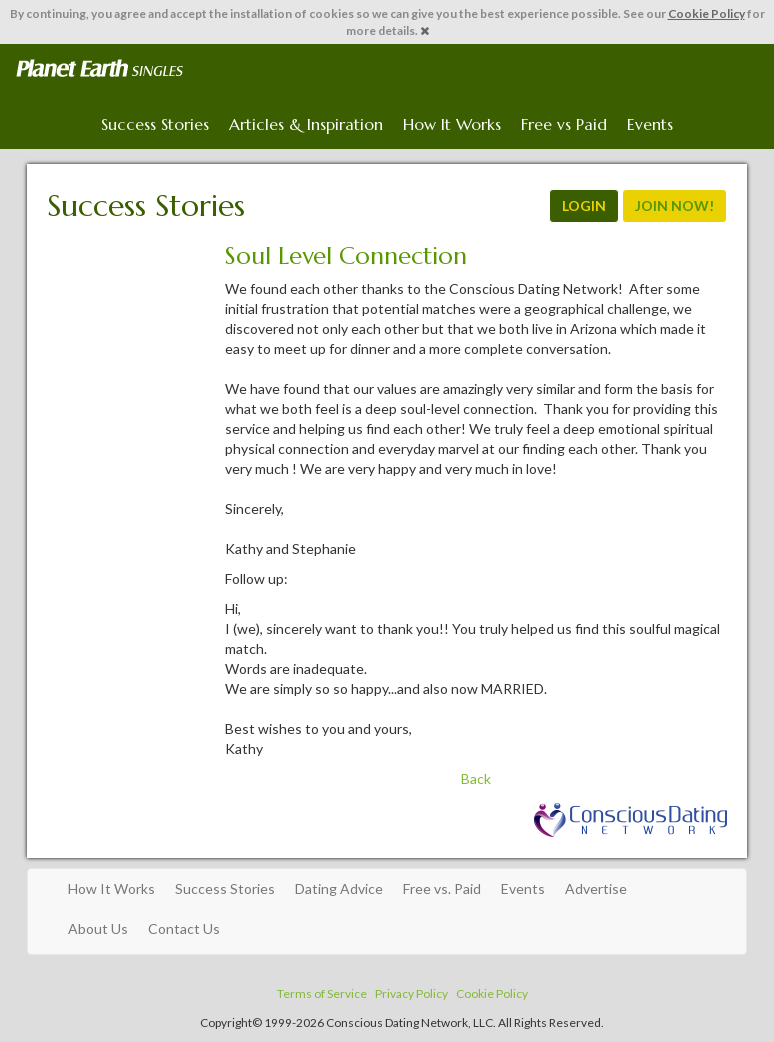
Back (476, 778)
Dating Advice (339, 888)
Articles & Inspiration (306, 124)
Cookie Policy (706, 13)
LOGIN (584, 205)
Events (650, 124)
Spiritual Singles (99, 69)
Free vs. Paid (442, 888)
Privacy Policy (411, 993)
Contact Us (184, 928)
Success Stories (155, 124)
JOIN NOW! (674, 205)
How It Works (452, 124)
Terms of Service (322, 993)
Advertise (596, 888)
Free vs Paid (564, 124)
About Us (98, 928)
